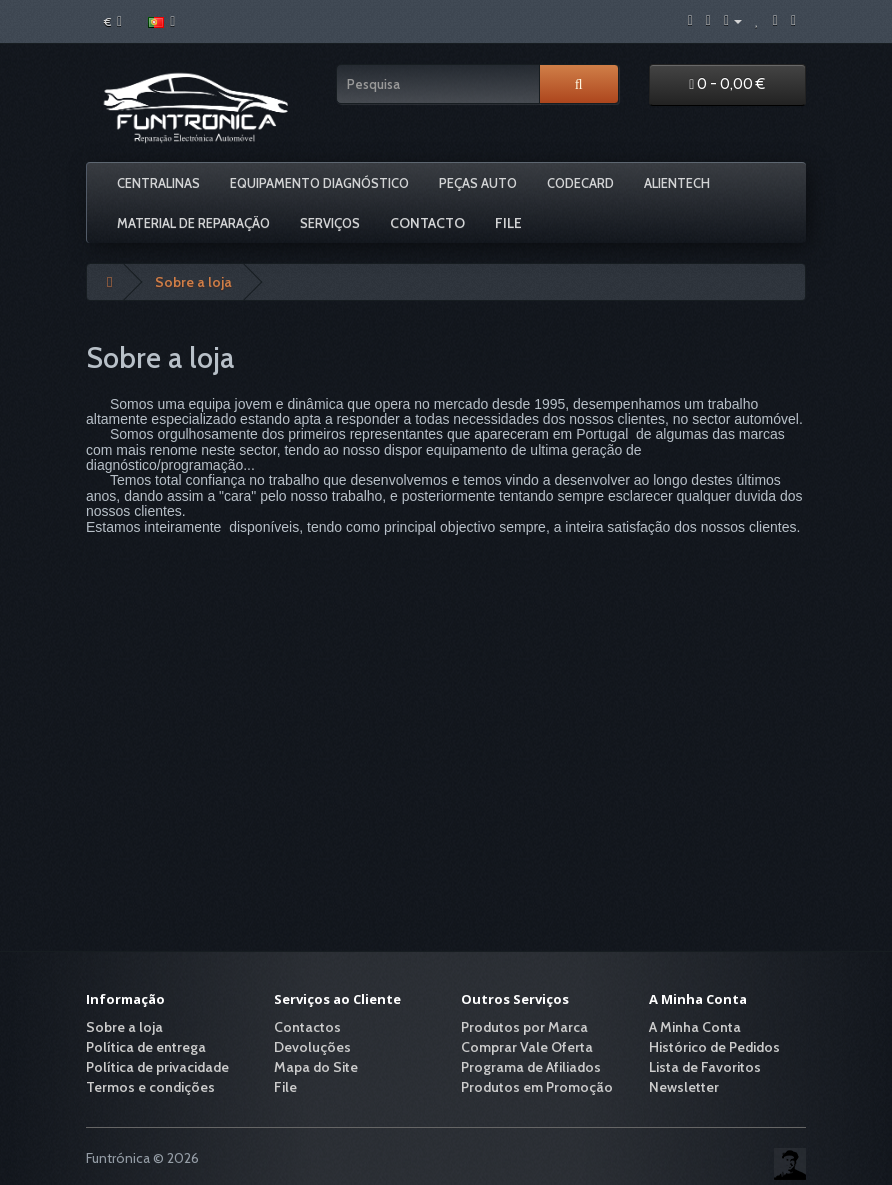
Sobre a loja (193, 282)
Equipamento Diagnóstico (319, 183)
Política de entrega (146, 1047)
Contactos (307, 1027)
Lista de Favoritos (705, 1067)
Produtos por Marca (524, 1027)
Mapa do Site (316, 1067)
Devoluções (312, 1047)
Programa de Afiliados (531, 1067)
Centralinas (158, 183)
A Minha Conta (695, 1027)
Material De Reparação (193, 223)
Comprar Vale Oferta (527, 1047)
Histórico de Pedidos (714, 1047)
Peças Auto (478, 183)
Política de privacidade (157, 1067)
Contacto (427, 223)
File (508, 223)
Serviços (330, 223)
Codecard (580, 183)
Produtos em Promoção (537, 1087)
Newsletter (684, 1087)
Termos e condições (150, 1087)
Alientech (677, 183)
